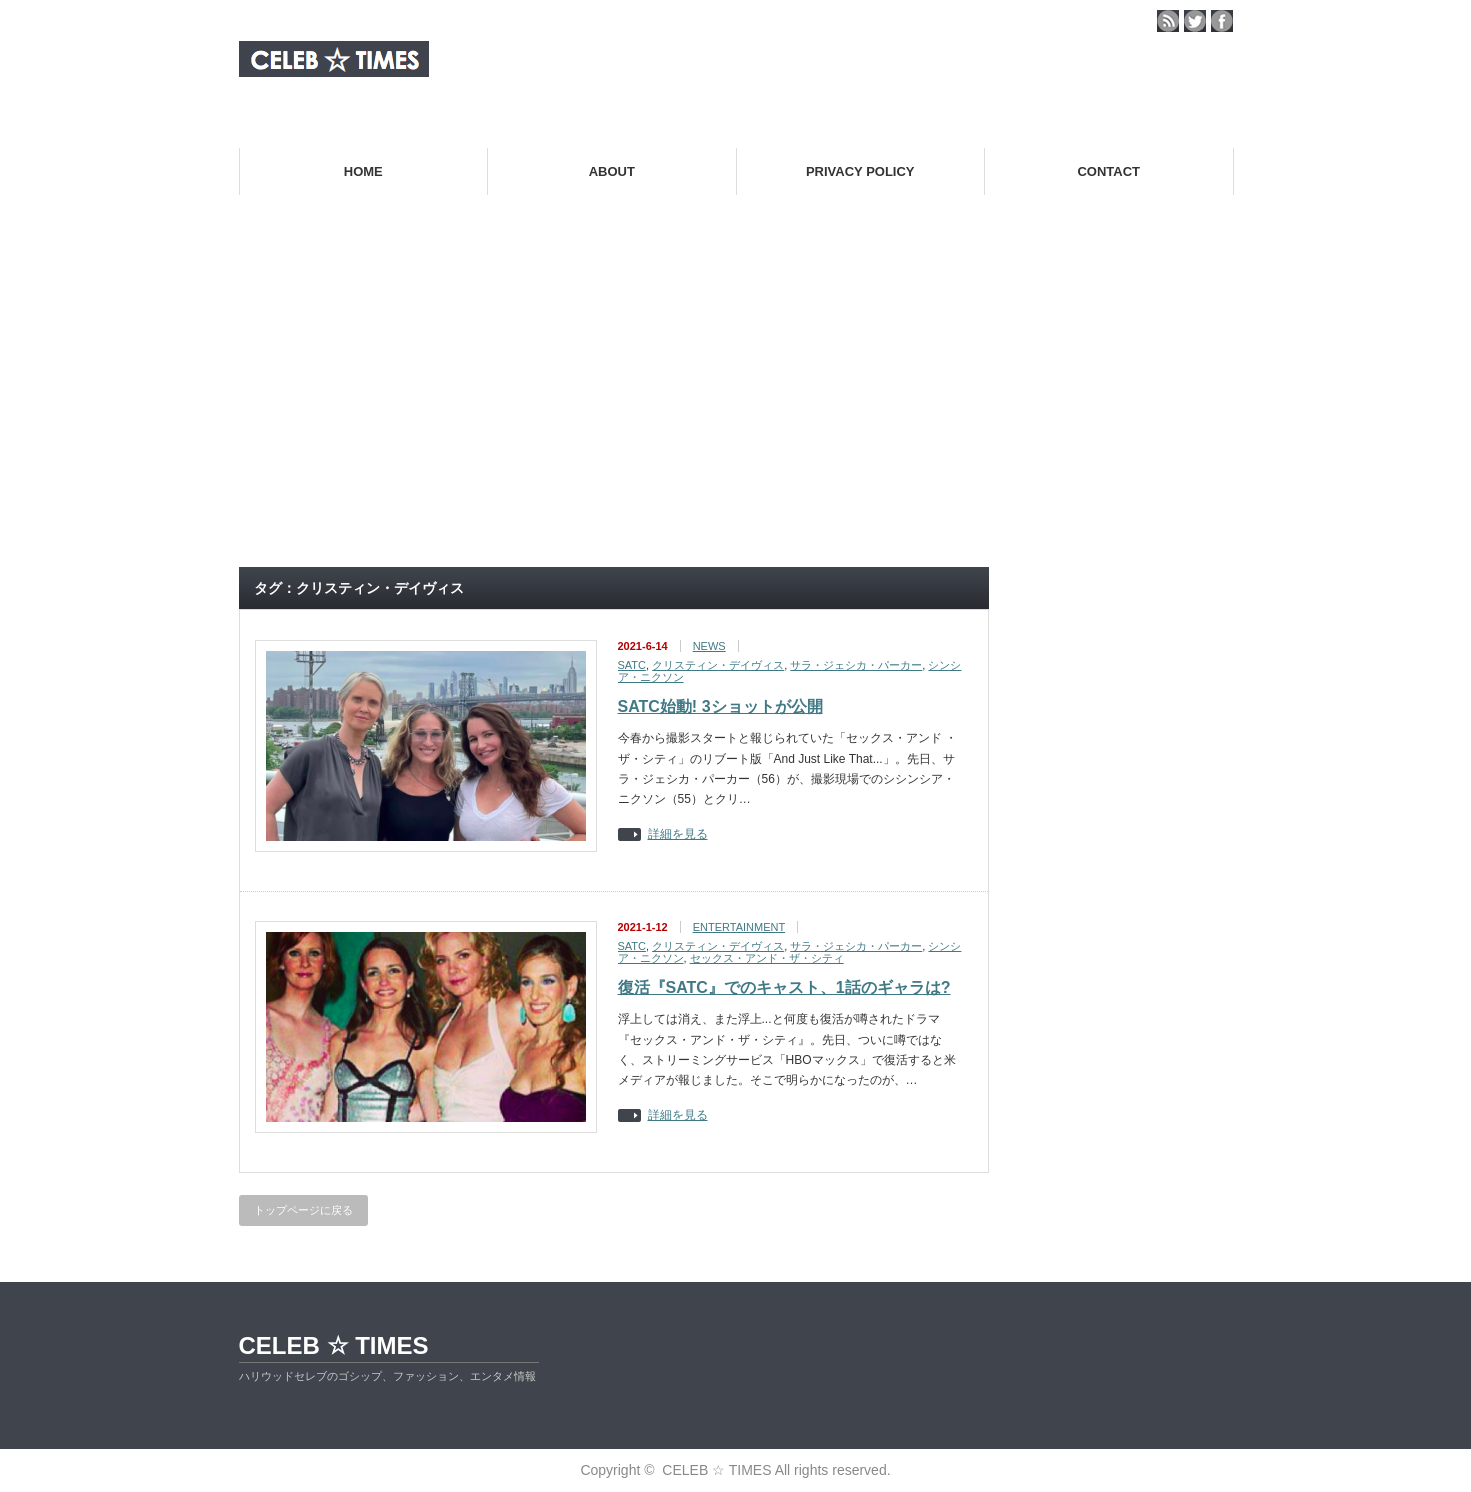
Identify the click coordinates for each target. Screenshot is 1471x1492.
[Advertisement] (736, 404)
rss (1168, 21)
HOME (363, 171)
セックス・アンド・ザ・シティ (767, 958)
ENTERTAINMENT (739, 927)
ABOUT (612, 171)
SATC (632, 665)
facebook (1222, 21)
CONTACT (1108, 171)
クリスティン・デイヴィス (718, 665)
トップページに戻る (303, 1210)
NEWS (709, 646)
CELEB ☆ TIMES (334, 1345)
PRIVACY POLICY (860, 171)
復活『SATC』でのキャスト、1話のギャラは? (784, 987)
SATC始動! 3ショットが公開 (720, 706)
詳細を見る (678, 834)
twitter (1195, 21)
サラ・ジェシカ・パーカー (856, 665)
